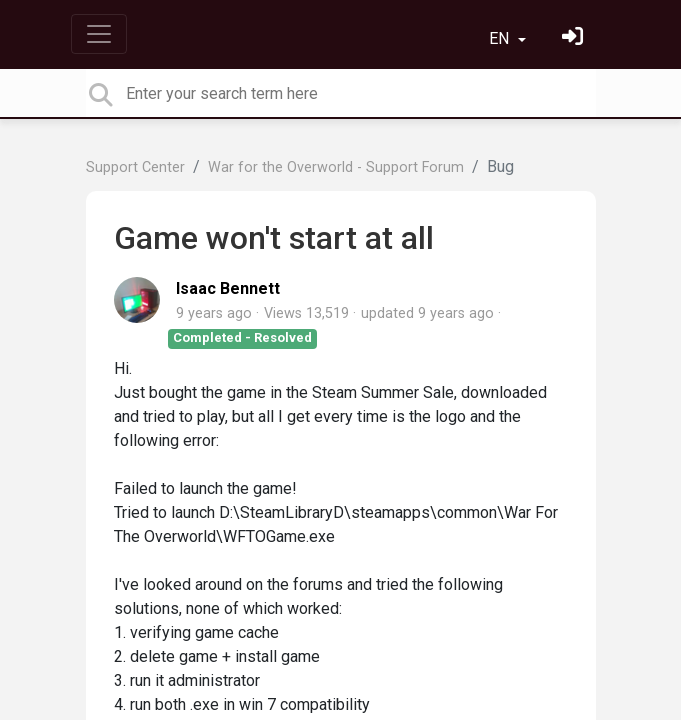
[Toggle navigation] (99, 34)
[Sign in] (575, 38)
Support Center (135, 167)
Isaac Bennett (228, 288)
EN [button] (501, 38)
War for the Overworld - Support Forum (336, 167)
